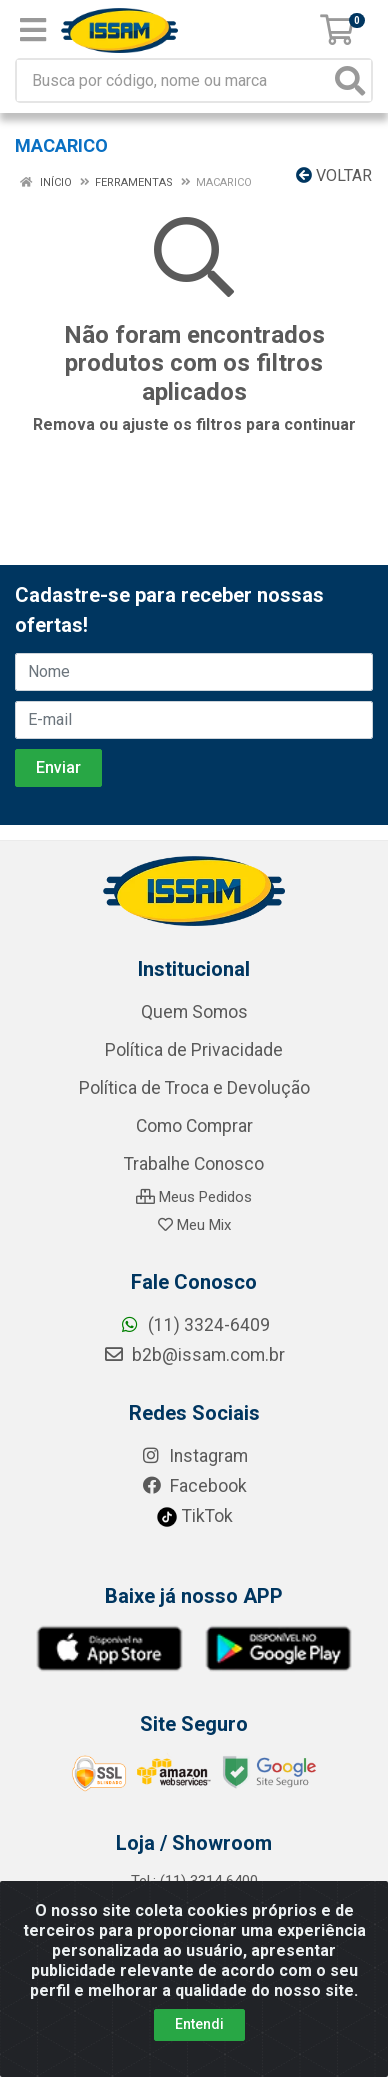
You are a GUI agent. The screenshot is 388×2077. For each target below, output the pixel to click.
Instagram (194, 1456)
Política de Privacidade (194, 1050)
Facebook (194, 1486)
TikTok (194, 1516)
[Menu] (33, 30)
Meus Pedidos (194, 1197)
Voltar (334, 175)
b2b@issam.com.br (194, 1355)
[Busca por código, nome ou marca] (173, 80)
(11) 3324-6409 (194, 1325)
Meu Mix (194, 1225)
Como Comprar (194, 1126)
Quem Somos (194, 1012)
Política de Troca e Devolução (194, 1088)
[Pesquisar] (350, 80)
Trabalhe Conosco (194, 1164)
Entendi (199, 2024)
